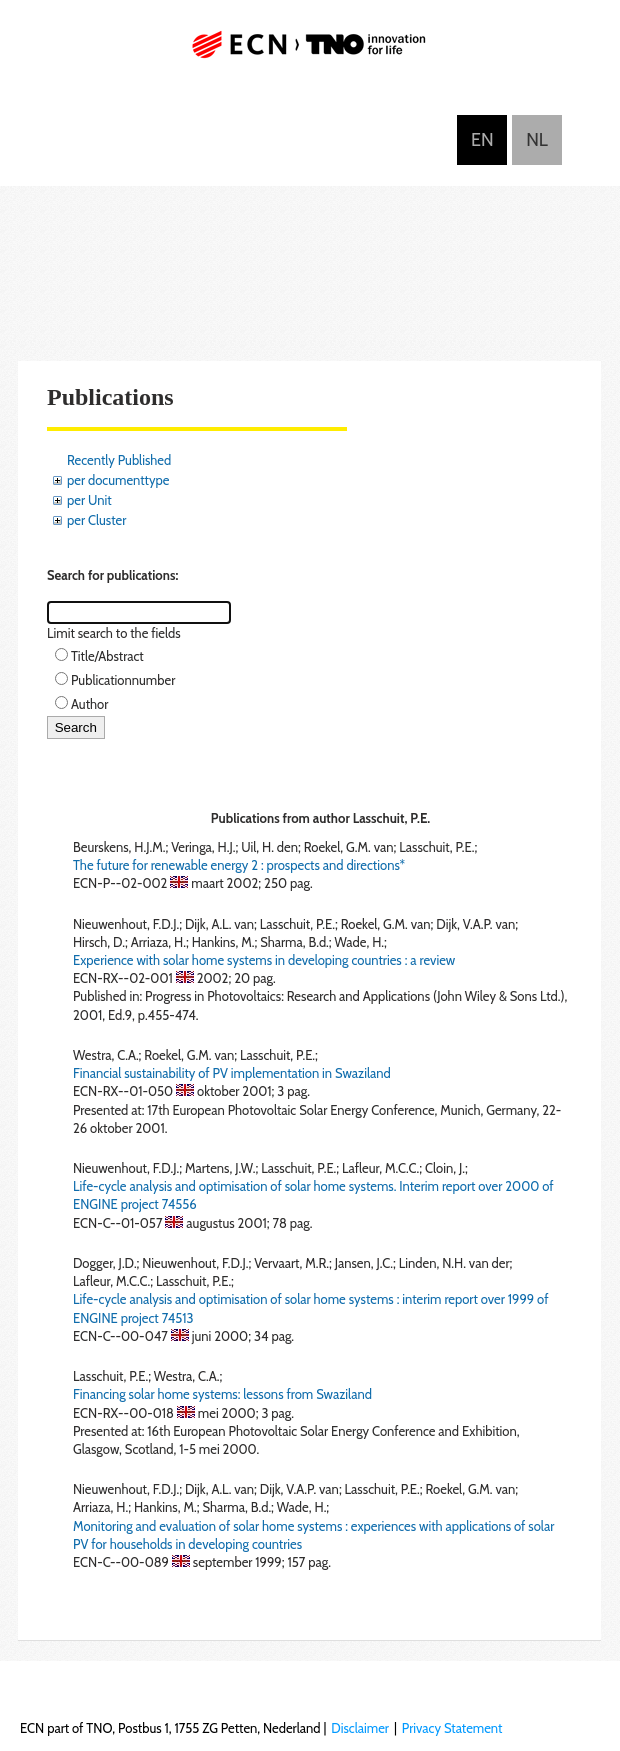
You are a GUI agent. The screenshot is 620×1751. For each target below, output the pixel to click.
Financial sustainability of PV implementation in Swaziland (232, 1073)
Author (89, 704)
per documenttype (118, 480)
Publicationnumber (123, 680)
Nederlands (537, 140)
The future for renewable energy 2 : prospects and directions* (239, 865)
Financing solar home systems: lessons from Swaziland (222, 1394)
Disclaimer (360, 1728)
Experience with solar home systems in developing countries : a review (264, 960)
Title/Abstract (107, 656)
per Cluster (96, 520)
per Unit (89, 500)
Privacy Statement (452, 1728)
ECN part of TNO (310, 52)
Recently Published (119, 460)
